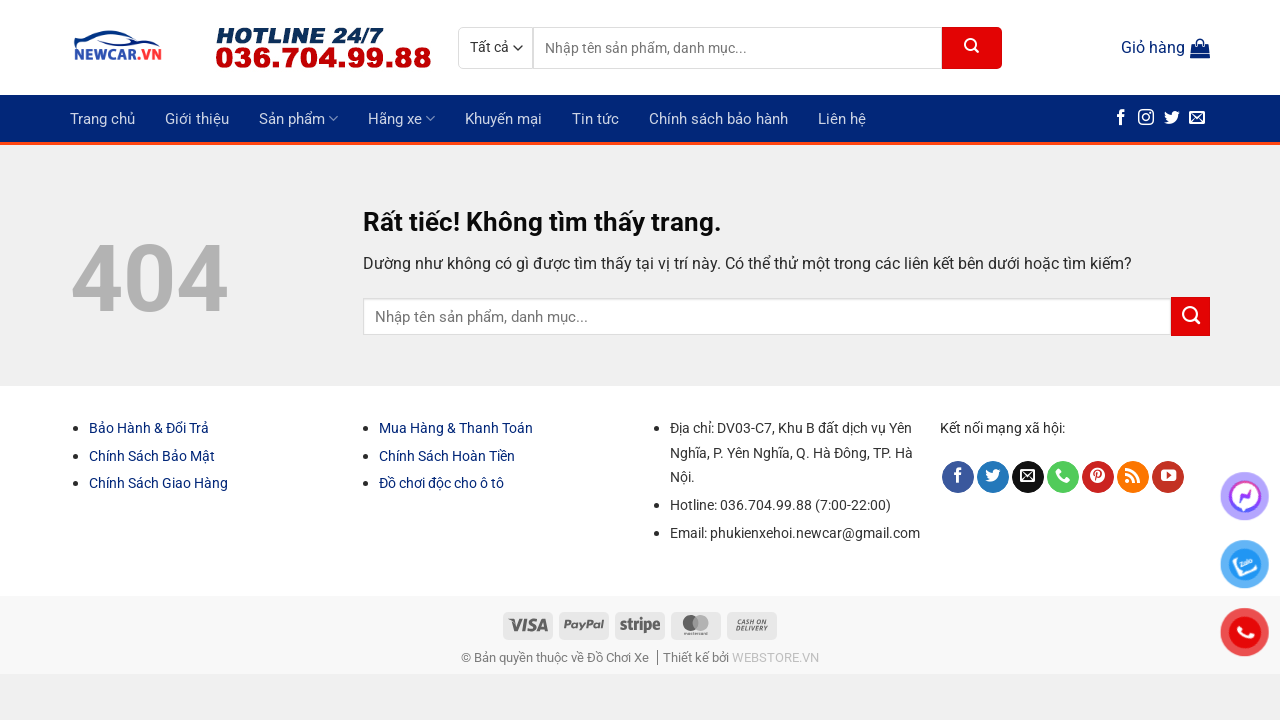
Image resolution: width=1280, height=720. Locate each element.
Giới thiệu (197, 119)
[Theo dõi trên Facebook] (1121, 118)
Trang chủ (102, 119)
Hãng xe (401, 118)
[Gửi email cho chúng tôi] (1197, 118)
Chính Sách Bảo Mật (152, 456)
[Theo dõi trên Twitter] (1172, 118)
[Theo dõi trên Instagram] (1146, 118)
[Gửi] (972, 48)
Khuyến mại (503, 119)
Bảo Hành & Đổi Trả (149, 428)
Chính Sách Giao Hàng (158, 483)
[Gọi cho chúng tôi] (1063, 477)
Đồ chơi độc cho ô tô (441, 483)
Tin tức (595, 119)
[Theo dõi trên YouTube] (1168, 477)
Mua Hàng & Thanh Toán (456, 428)
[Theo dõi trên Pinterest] (1098, 477)
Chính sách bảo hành (718, 119)
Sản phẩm (298, 118)
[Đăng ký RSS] (1133, 477)
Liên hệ (842, 119)
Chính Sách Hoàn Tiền (447, 456)
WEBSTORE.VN (775, 657)
